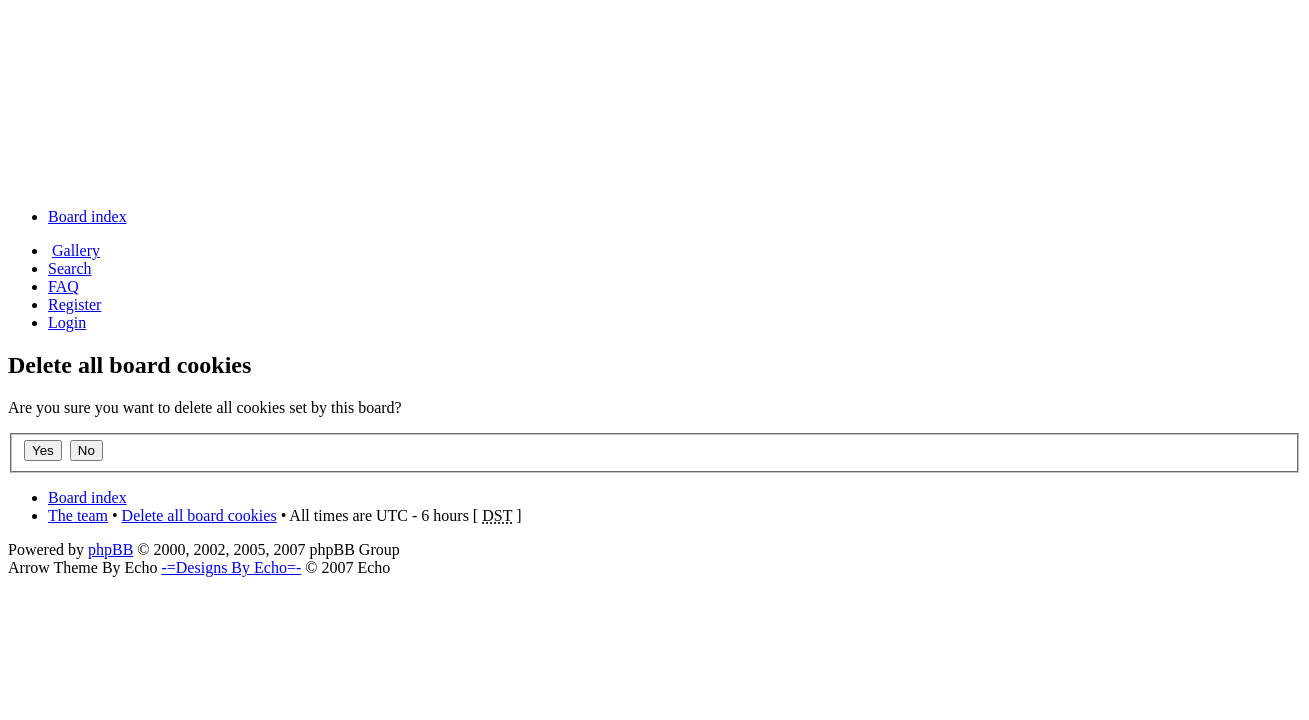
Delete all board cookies (199, 515)
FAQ (63, 286)
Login (67, 322)
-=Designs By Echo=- (231, 567)
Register (74, 304)
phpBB (110, 549)
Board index (87, 216)
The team (78, 515)
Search (70, 268)
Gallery (76, 250)
